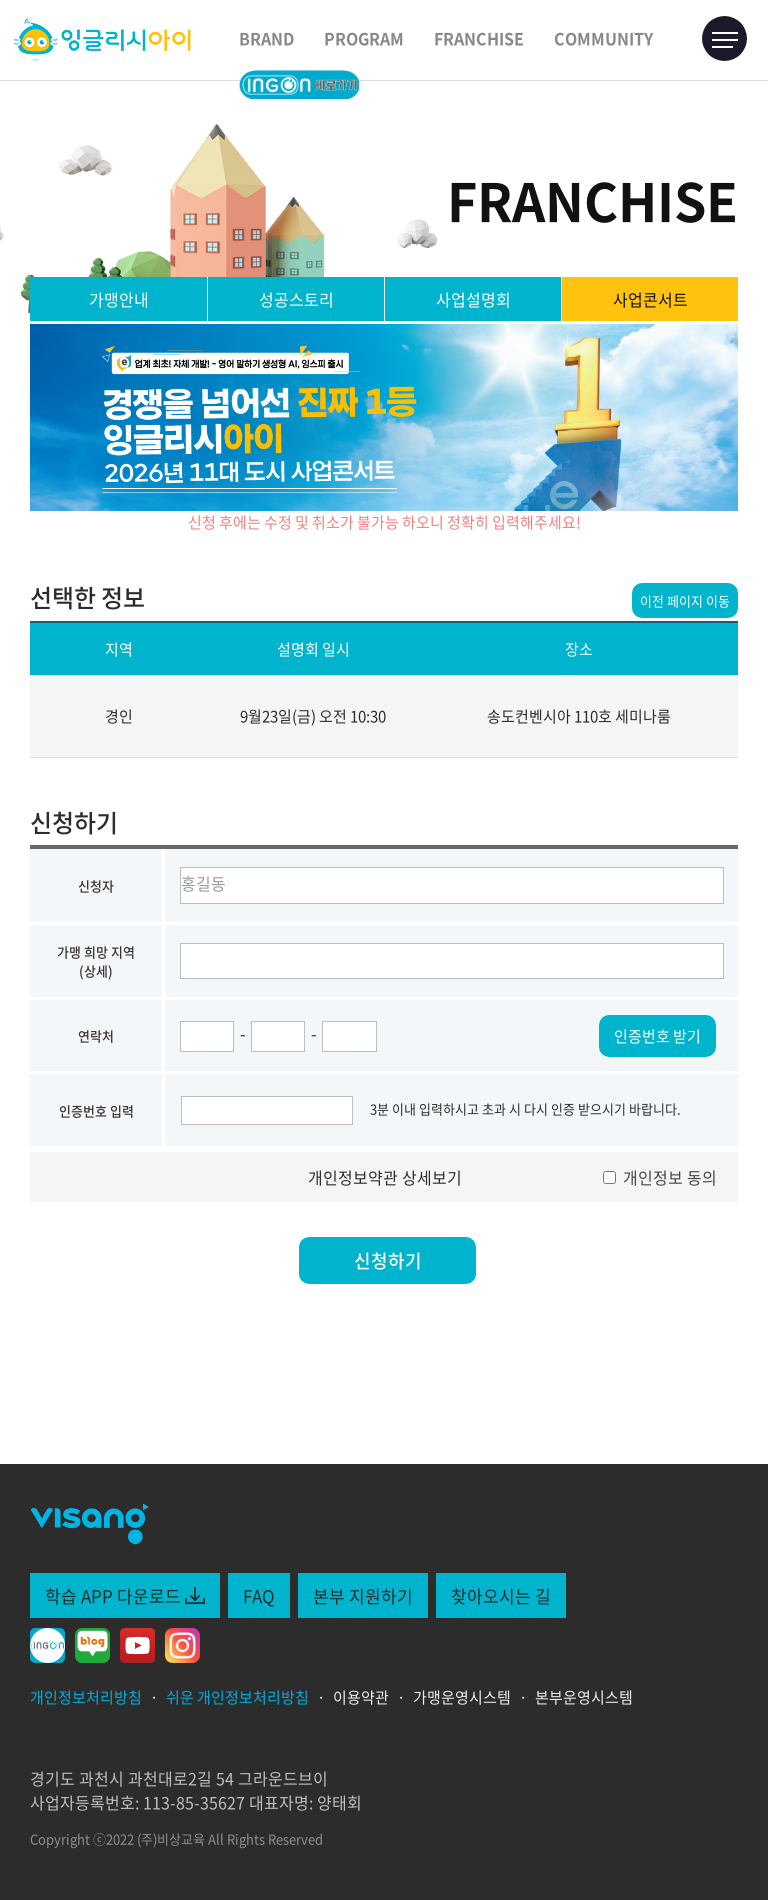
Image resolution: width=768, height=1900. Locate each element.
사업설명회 (473, 299)
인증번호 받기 (657, 1036)
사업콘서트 (650, 299)
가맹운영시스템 (462, 1697)
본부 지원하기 (363, 1595)
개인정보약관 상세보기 (385, 1177)
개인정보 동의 (660, 1177)
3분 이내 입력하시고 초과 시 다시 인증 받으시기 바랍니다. (525, 1108)
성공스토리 (296, 299)
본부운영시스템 (584, 1697)
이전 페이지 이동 (685, 600)
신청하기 (388, 1260)
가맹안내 (119, 299)
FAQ (259, 1595)
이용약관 (361, 1697)
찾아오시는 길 (501, 1595)
